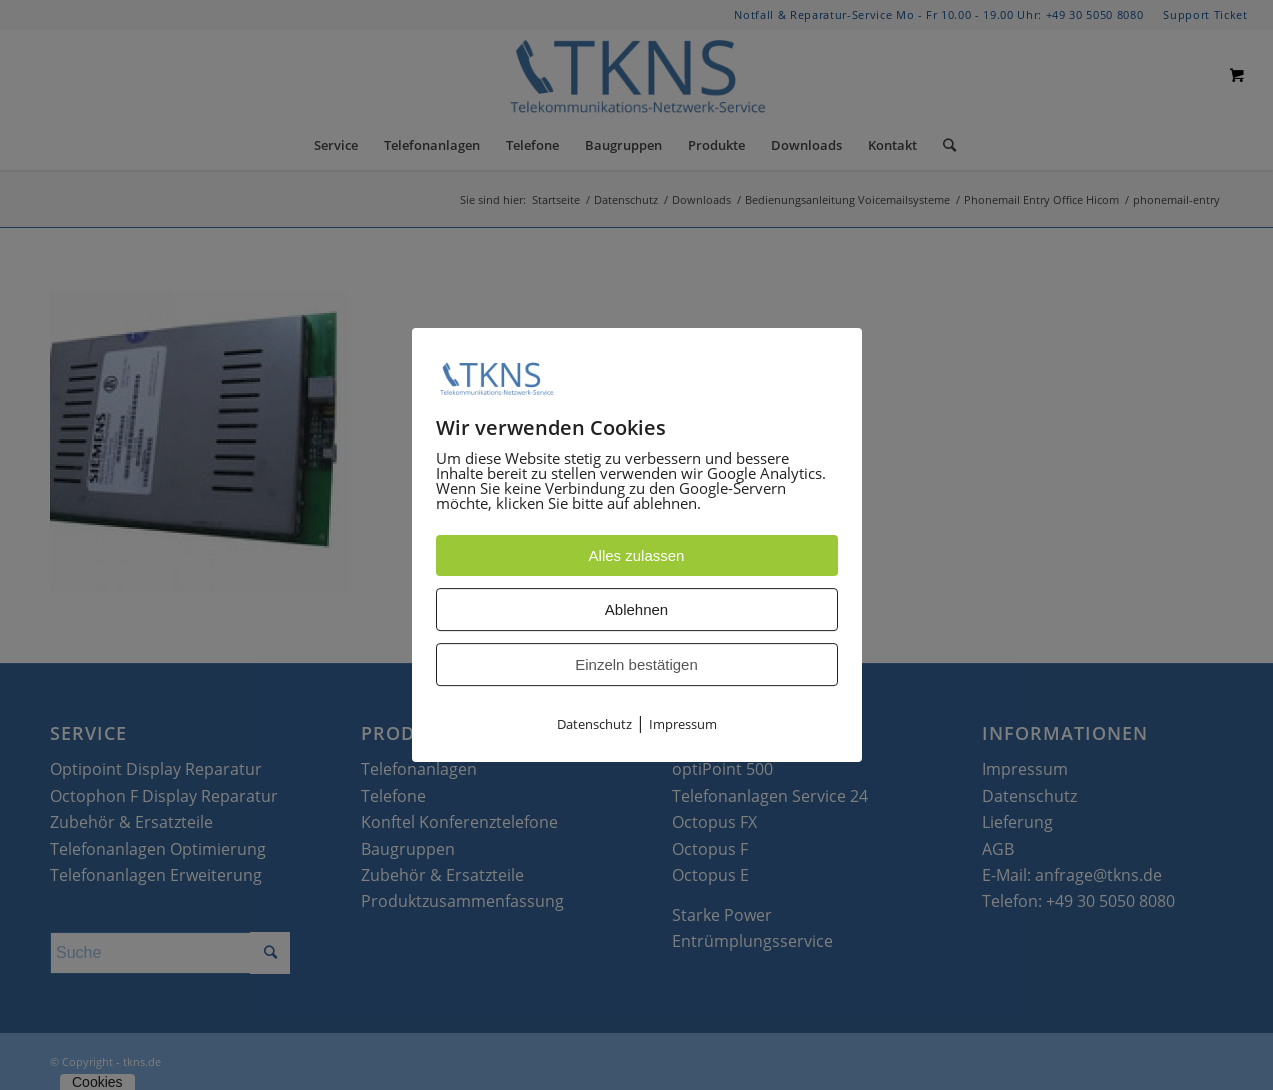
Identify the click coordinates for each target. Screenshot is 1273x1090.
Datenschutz (594, 725)
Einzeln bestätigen (636, 665)
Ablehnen (636, 610)
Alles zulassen (637, 556)
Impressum (683, 725)
